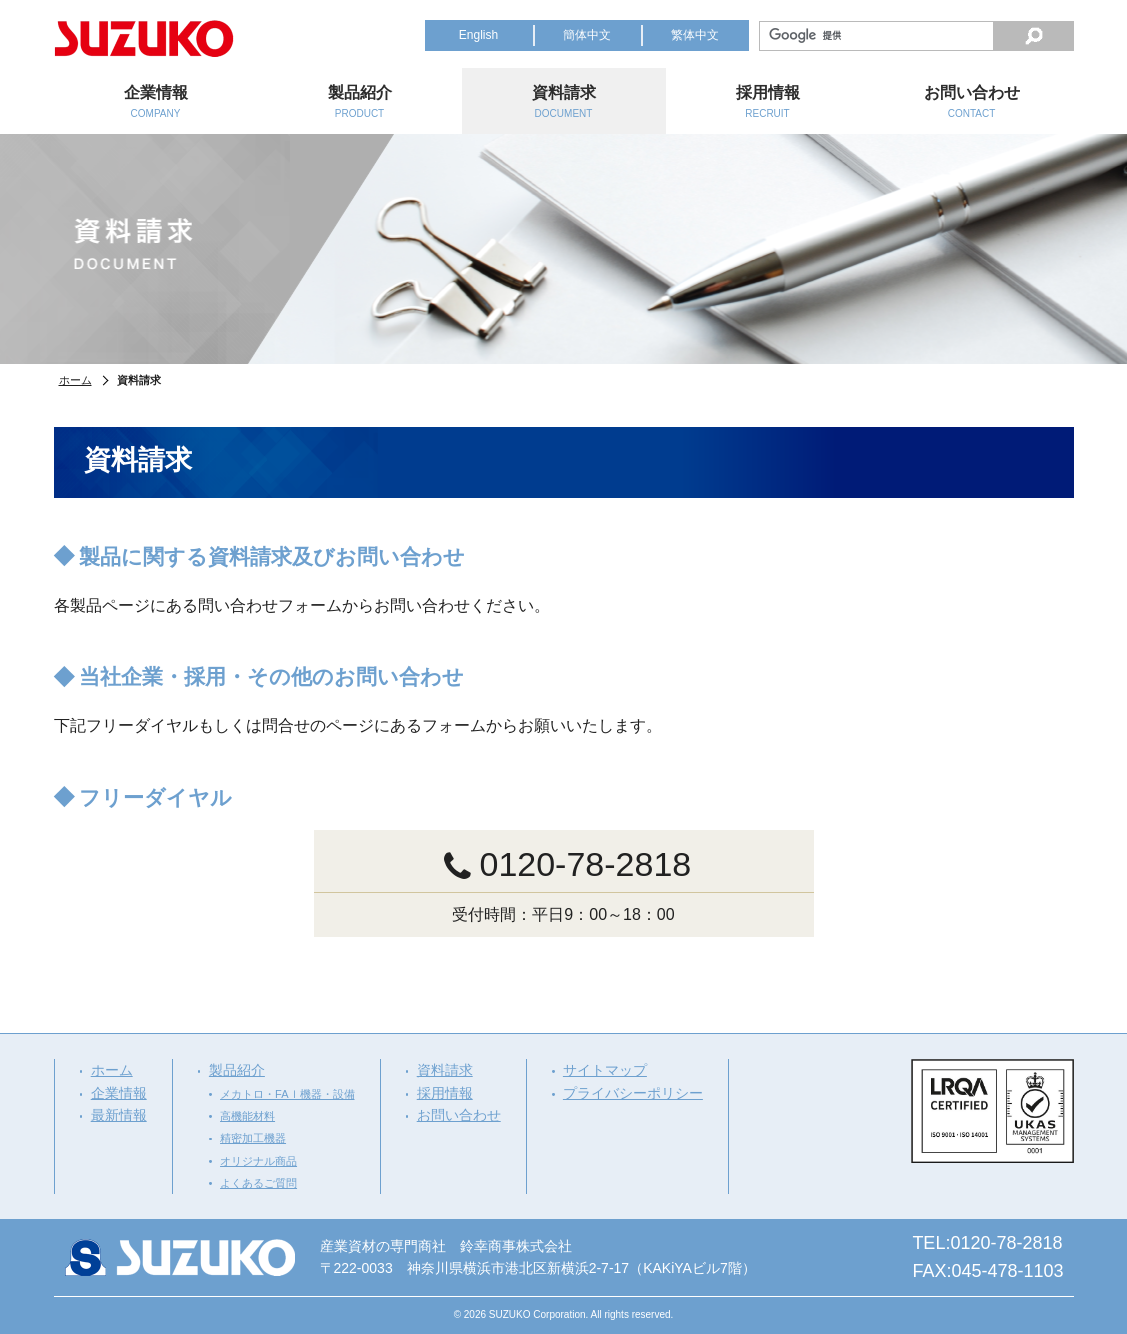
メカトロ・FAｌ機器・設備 (287, 1094)
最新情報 (119, 1115)
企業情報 (119, 1093)
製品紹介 (237, 1070)
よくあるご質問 (258, 1183)
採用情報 (445, 1093)
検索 (1034, 36)
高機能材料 (247, 1116)
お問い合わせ (459, 1115)
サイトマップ (605, 1070)
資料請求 (445, 1070)
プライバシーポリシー (633, 1093)
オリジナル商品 (258, 1161)
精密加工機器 (253, 1138)
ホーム (75, 380)
